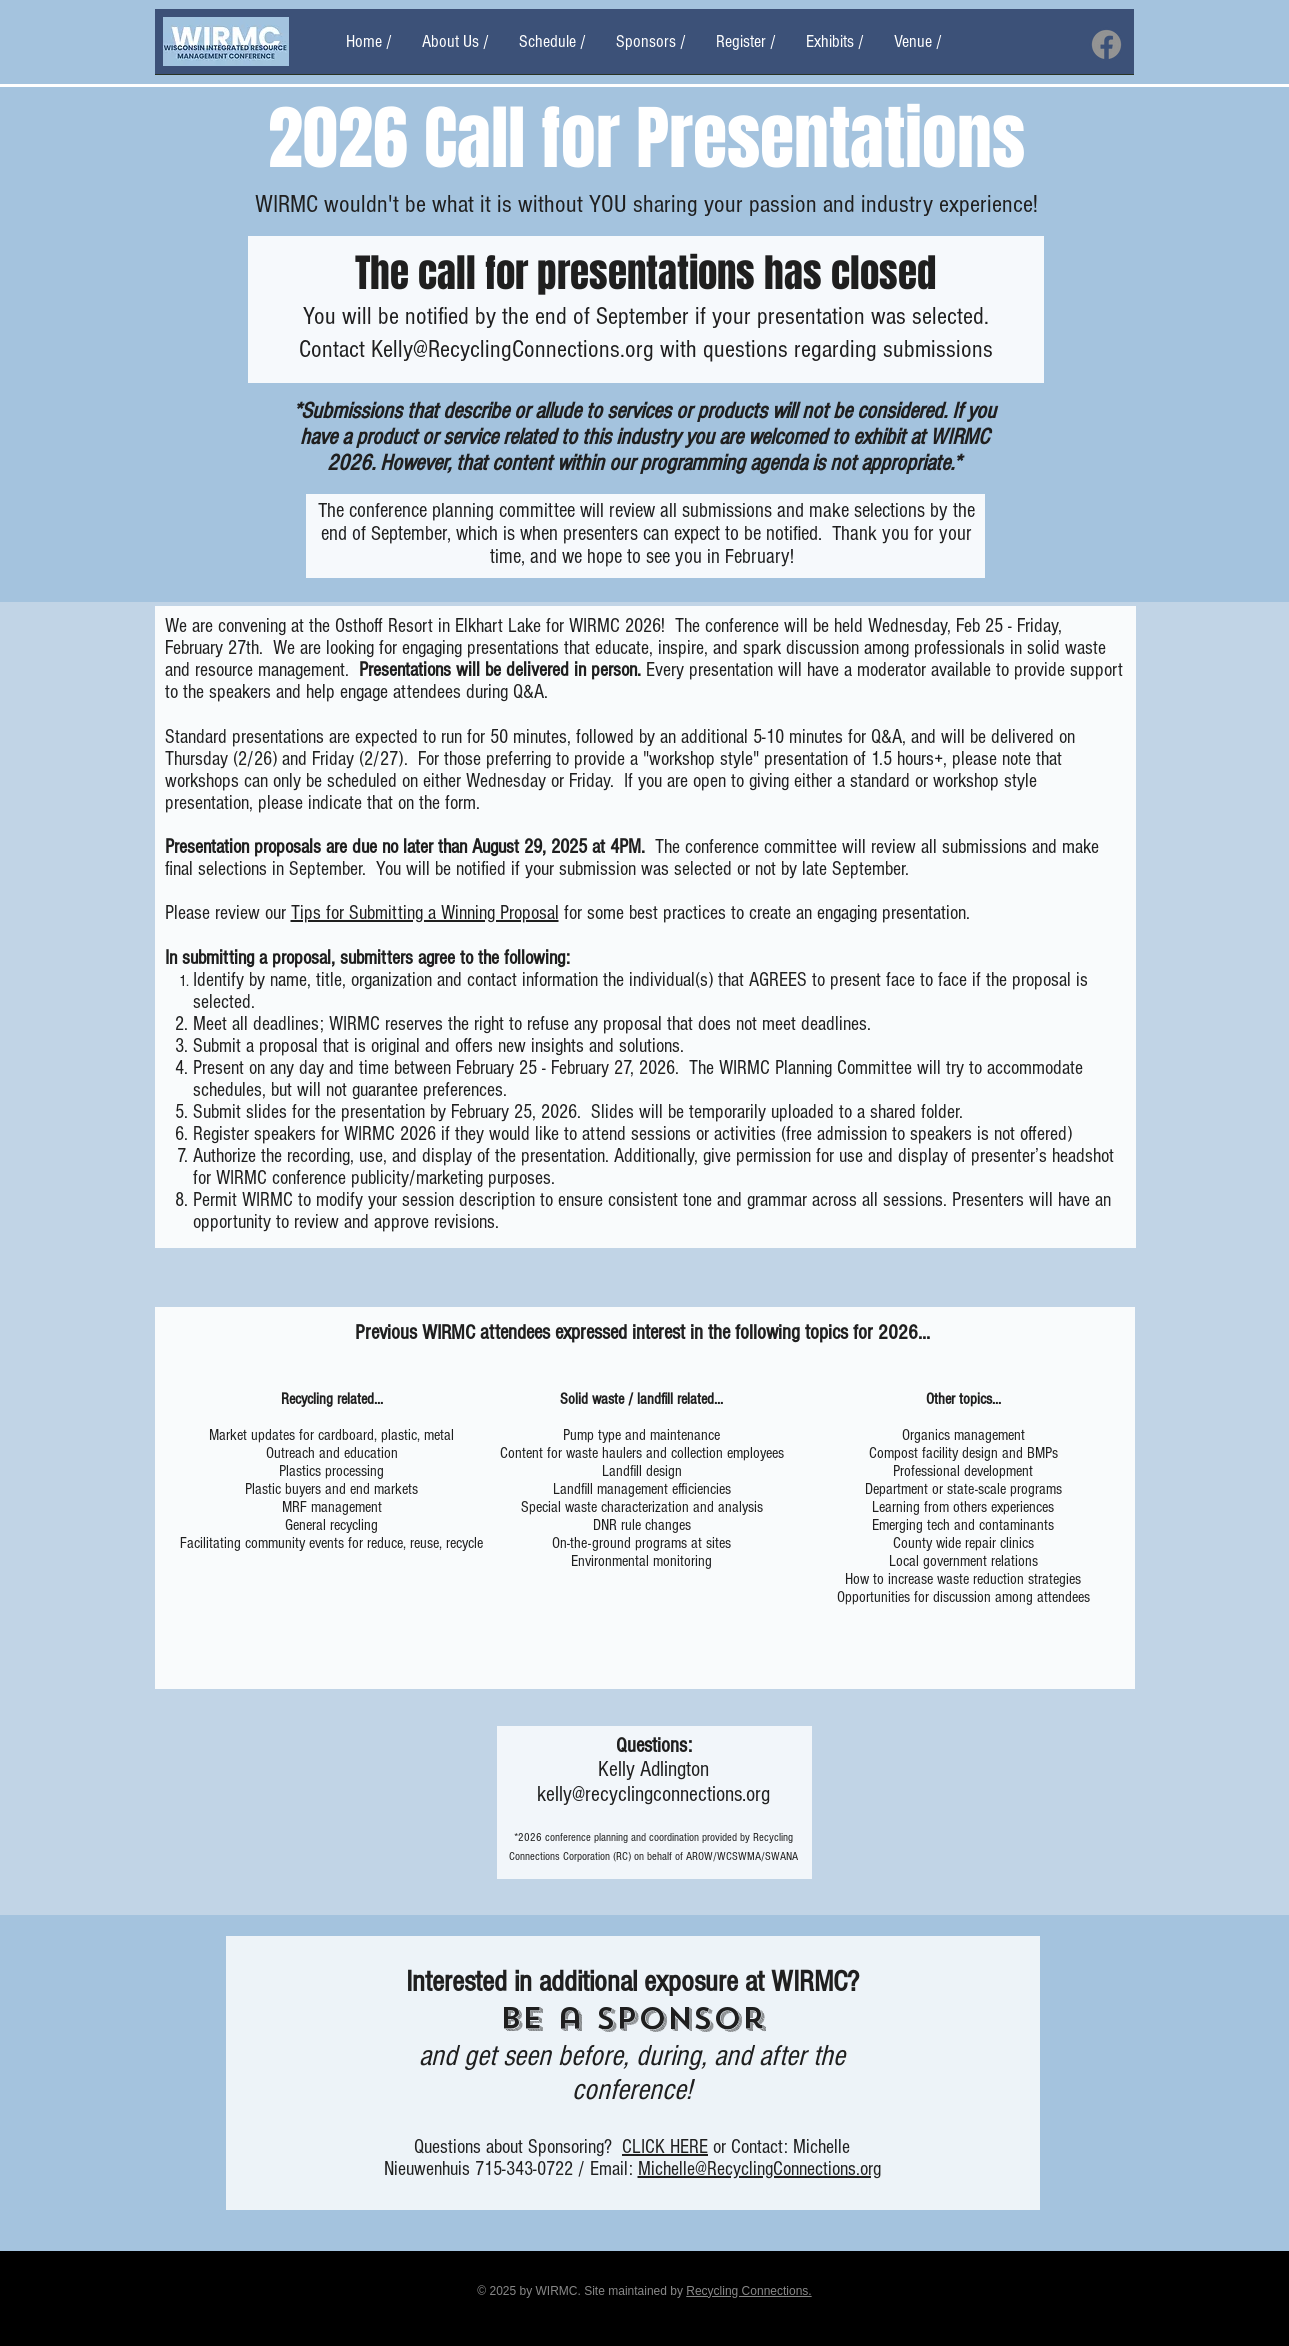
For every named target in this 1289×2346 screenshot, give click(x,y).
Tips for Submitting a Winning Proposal (425, 913)
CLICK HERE (665, 2147)
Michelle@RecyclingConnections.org (759, 2169)
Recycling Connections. (748, 2291)
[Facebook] (1106, 44)
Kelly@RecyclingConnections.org (512, 349)
